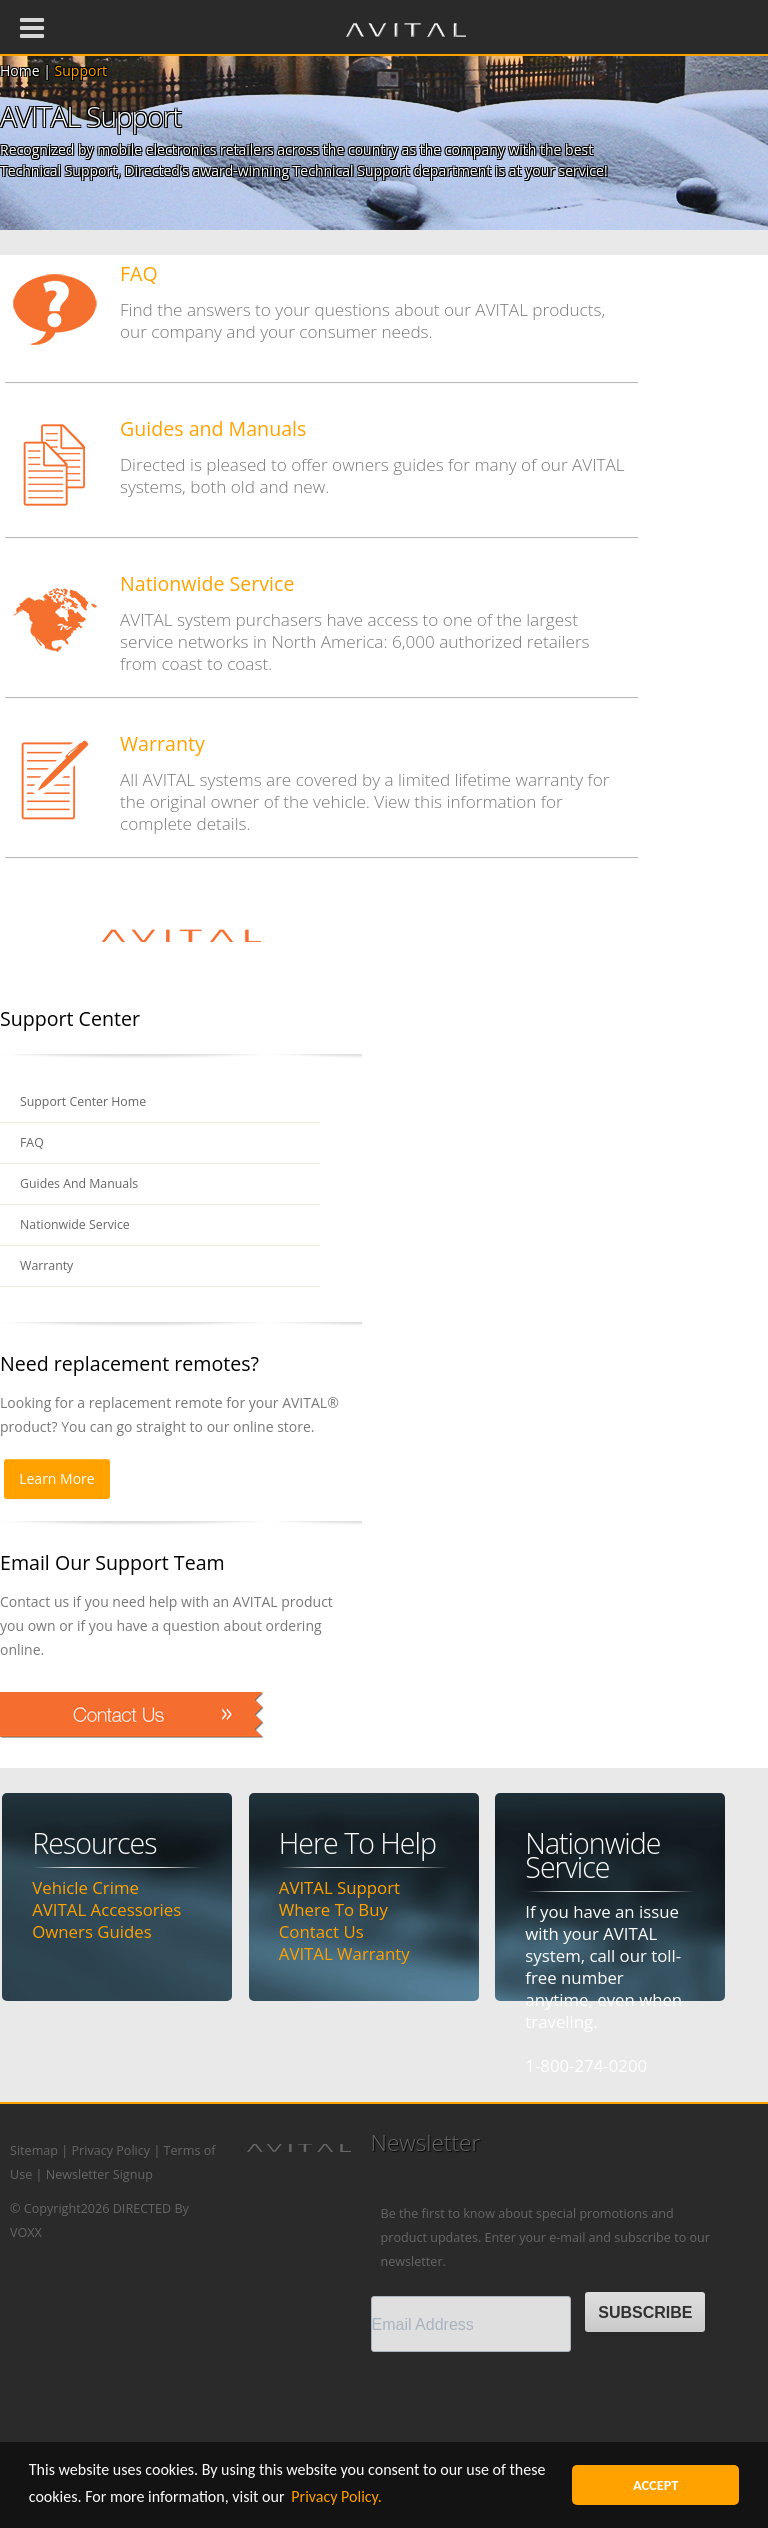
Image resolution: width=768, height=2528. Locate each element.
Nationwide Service (76, 1224)
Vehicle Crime (85, 1887)
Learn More (57, 1478)
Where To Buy (333, 1909)
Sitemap (34, 2150)
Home (20, 70)
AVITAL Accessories (106, 1909)
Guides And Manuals (80, 1183)
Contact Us (321, 1931)
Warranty (47, 1265)
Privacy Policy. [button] (336, 2496)
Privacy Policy (110, 2150)
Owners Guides (91, 1931)
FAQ (32, 1142)
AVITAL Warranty (344, 1953)
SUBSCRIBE (645, 2312)
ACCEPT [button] (656, 2485)
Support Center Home (84, 1101)
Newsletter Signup (99, 2174)
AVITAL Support (339, 1887)
